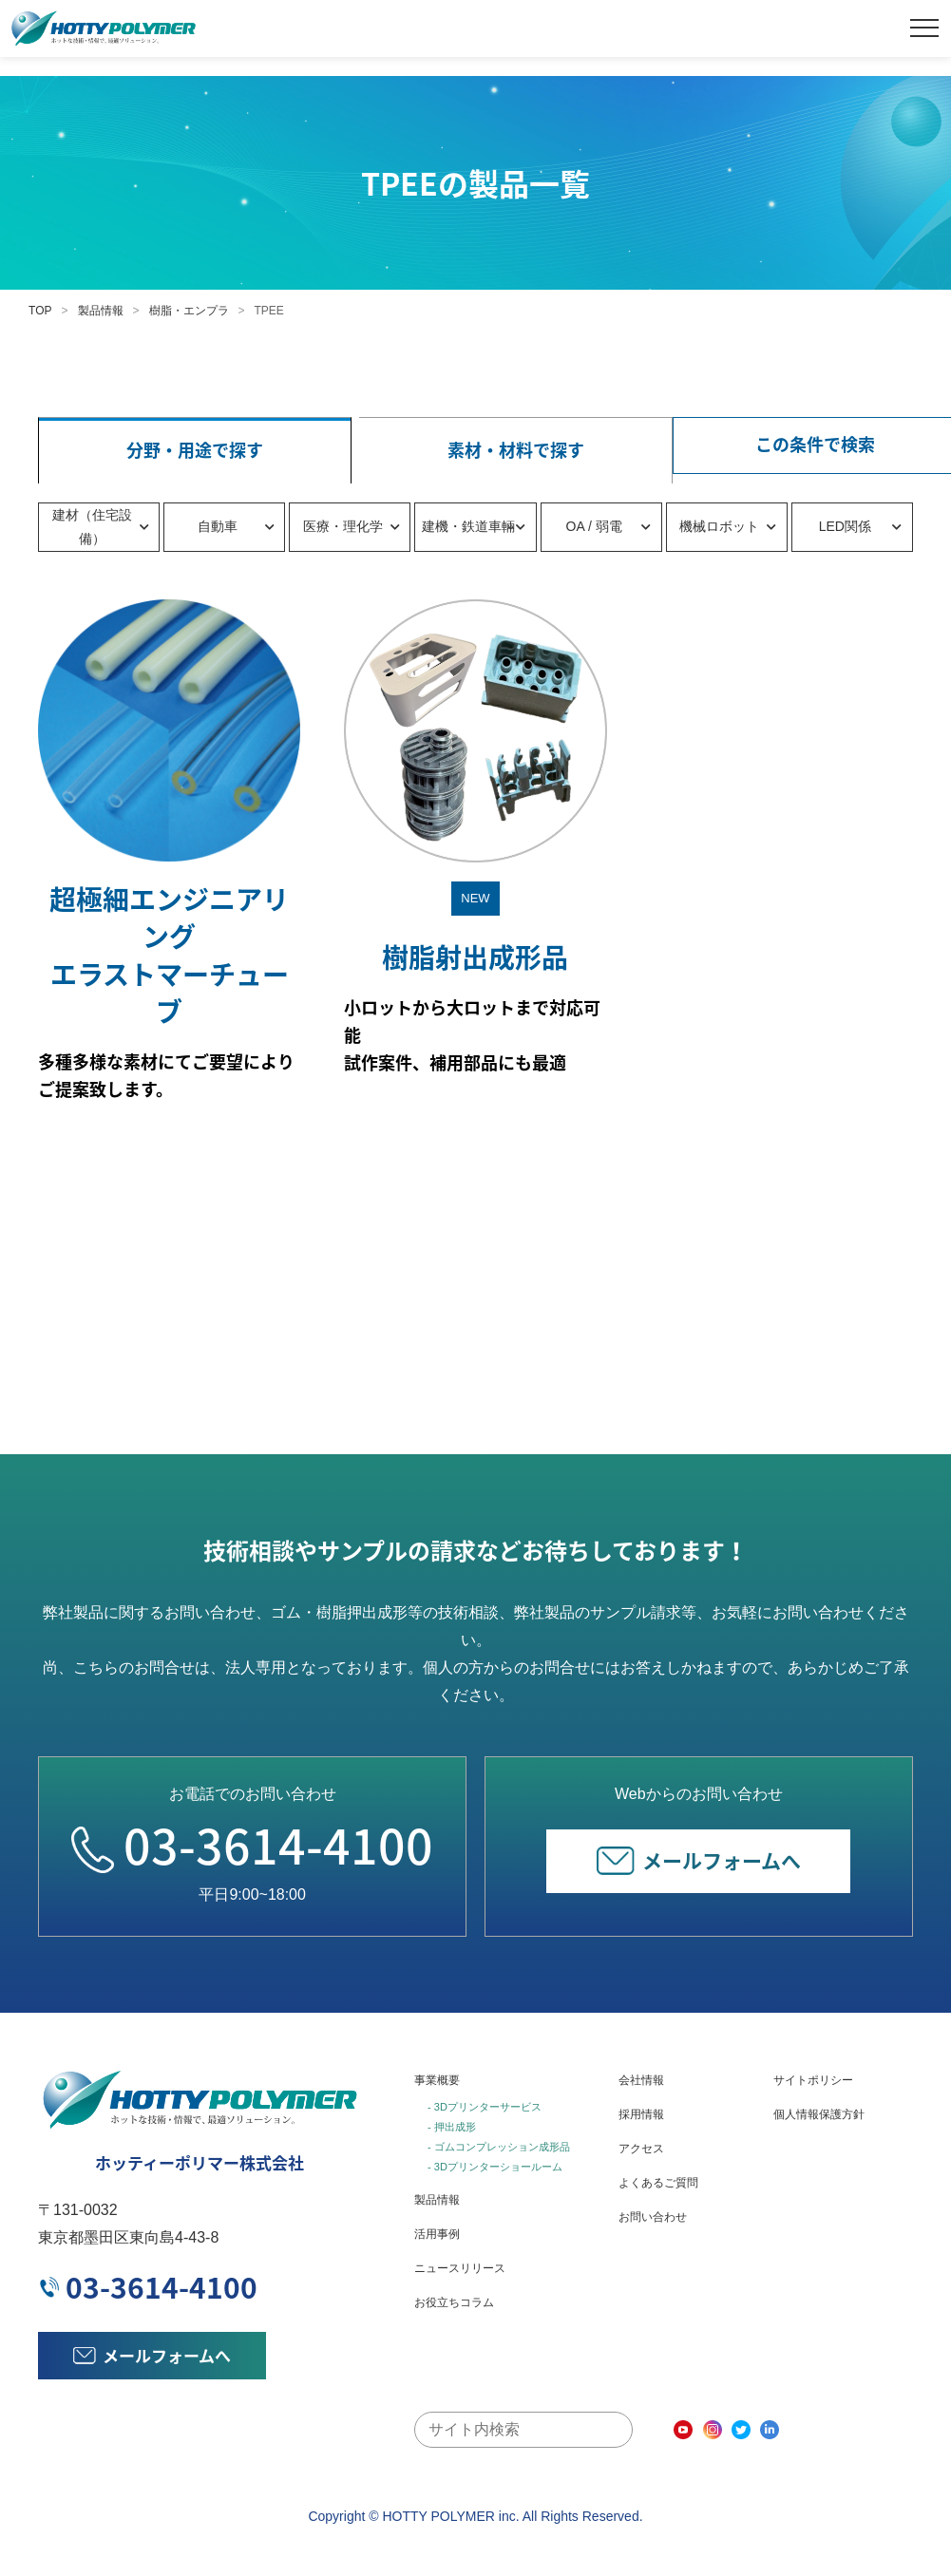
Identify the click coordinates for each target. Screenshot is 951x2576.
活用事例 (437, 2234)
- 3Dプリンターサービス (485, 2106)
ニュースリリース (459, 2268)
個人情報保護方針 (819, 2114)
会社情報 (641, 2080)
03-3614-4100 (252, 1844)
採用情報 (641, 2114)
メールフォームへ (699, 1860)
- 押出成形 (452, 2126)
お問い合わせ (652, 2217)
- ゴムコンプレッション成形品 (499, 2146)
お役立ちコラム (454, 2302)
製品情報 (101, 310)
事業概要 (437, 2080)
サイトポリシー (813, 2080)
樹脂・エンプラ (189, 310)
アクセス (641, 2148)
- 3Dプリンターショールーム (495, 2166)
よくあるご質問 (658, 2182)
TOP (40, 310)
